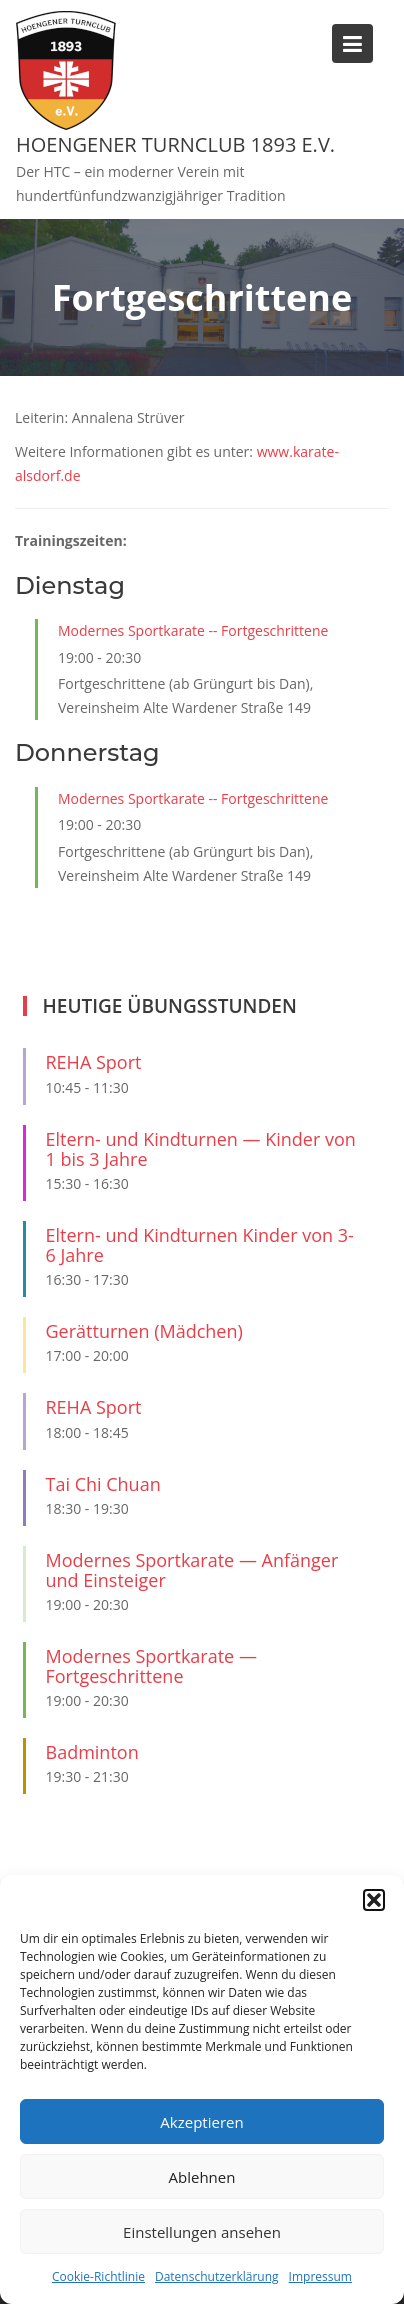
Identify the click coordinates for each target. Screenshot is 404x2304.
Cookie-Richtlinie (98, 2276)
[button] (374, 1900)
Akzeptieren (201, 2122)
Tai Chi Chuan (103, 1484)
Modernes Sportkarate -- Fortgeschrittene (193, 630)
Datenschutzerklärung (217, 2276)
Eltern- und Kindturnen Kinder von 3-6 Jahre (200, 1245)
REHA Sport (94, 1062)
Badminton (92, 1752)
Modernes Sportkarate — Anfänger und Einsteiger (192, 1570)
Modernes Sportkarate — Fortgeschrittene (151, 1666)
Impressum (320, 2276)
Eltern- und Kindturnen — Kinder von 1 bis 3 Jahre (201, 1149)
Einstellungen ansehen (202, 2232)
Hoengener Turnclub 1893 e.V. (175, 144)
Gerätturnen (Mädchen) (144, 1331)
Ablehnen (202, 2177)
